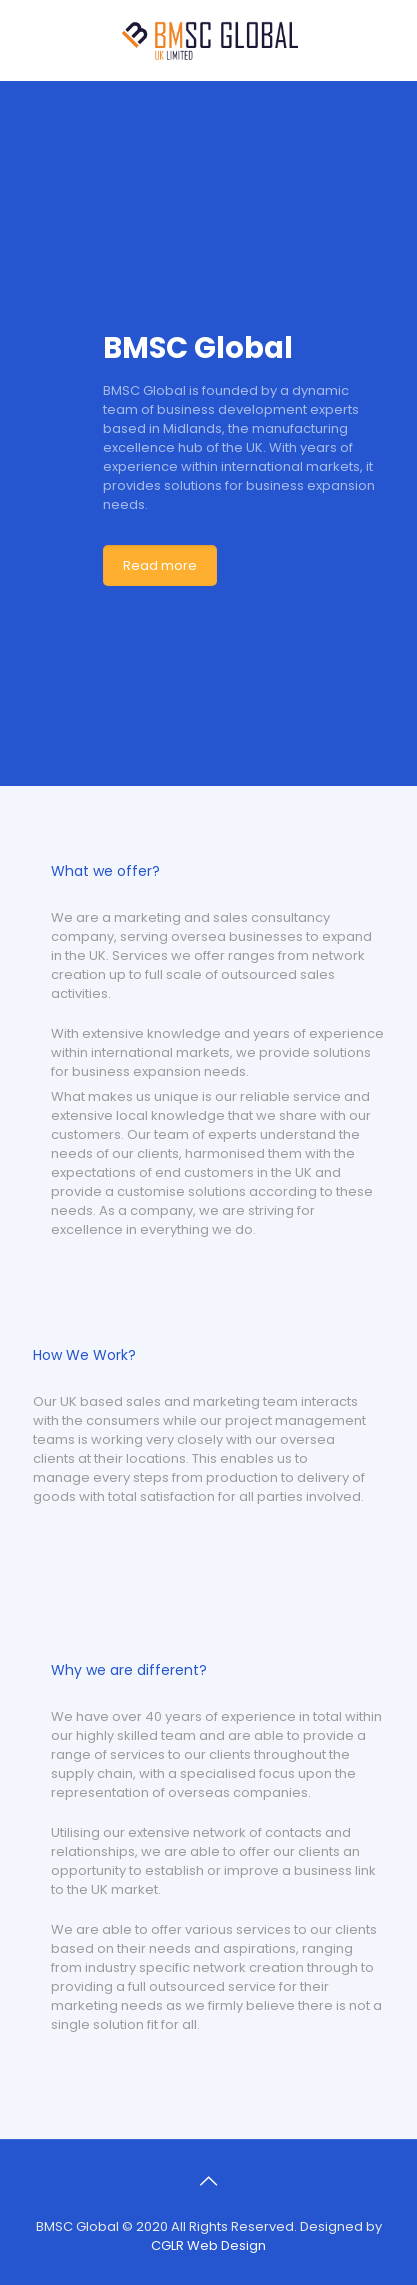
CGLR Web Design (208, 2245)
